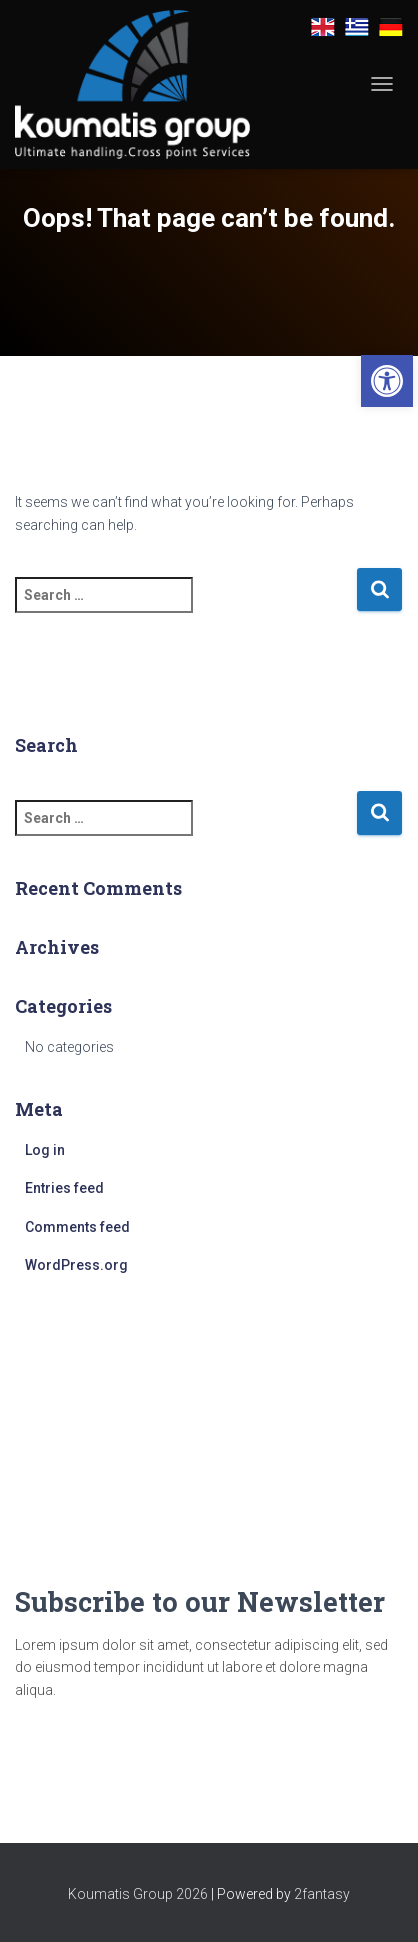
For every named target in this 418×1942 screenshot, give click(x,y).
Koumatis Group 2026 (138, 1894)
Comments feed (77, 1227)
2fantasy (322, 1894)
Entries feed (64, 1188)
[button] (387, 381)
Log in (45, 1150)
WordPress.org (76, 1265)
